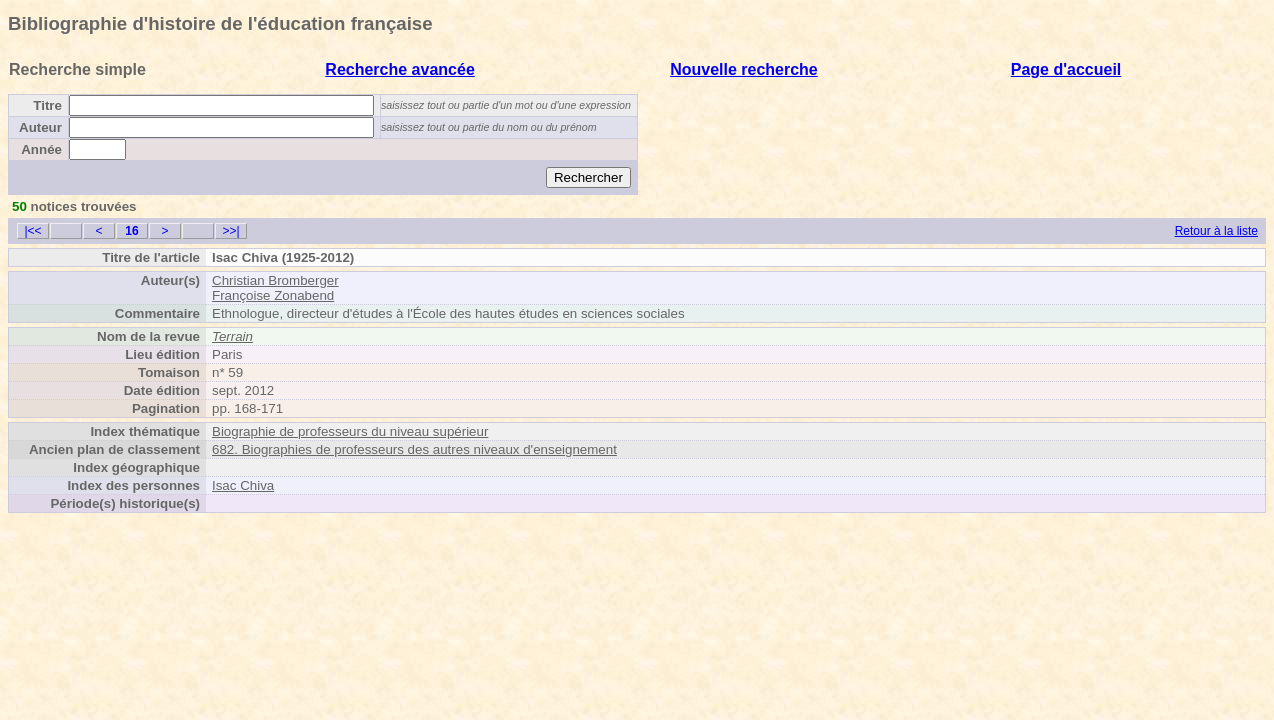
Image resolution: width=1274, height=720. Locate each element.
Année (41, 149)
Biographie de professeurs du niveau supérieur (350, 431)
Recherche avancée (399, 69)
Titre (47, 105)
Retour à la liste (1216, 231)
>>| (230, 231)
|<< (32, 231)
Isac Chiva (243, 485)
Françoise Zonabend (273, 295)
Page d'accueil (1066, 69)
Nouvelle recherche (744, 69)
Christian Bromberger (275, 280)
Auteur (40, 127)
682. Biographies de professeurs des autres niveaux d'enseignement (414, 449)
